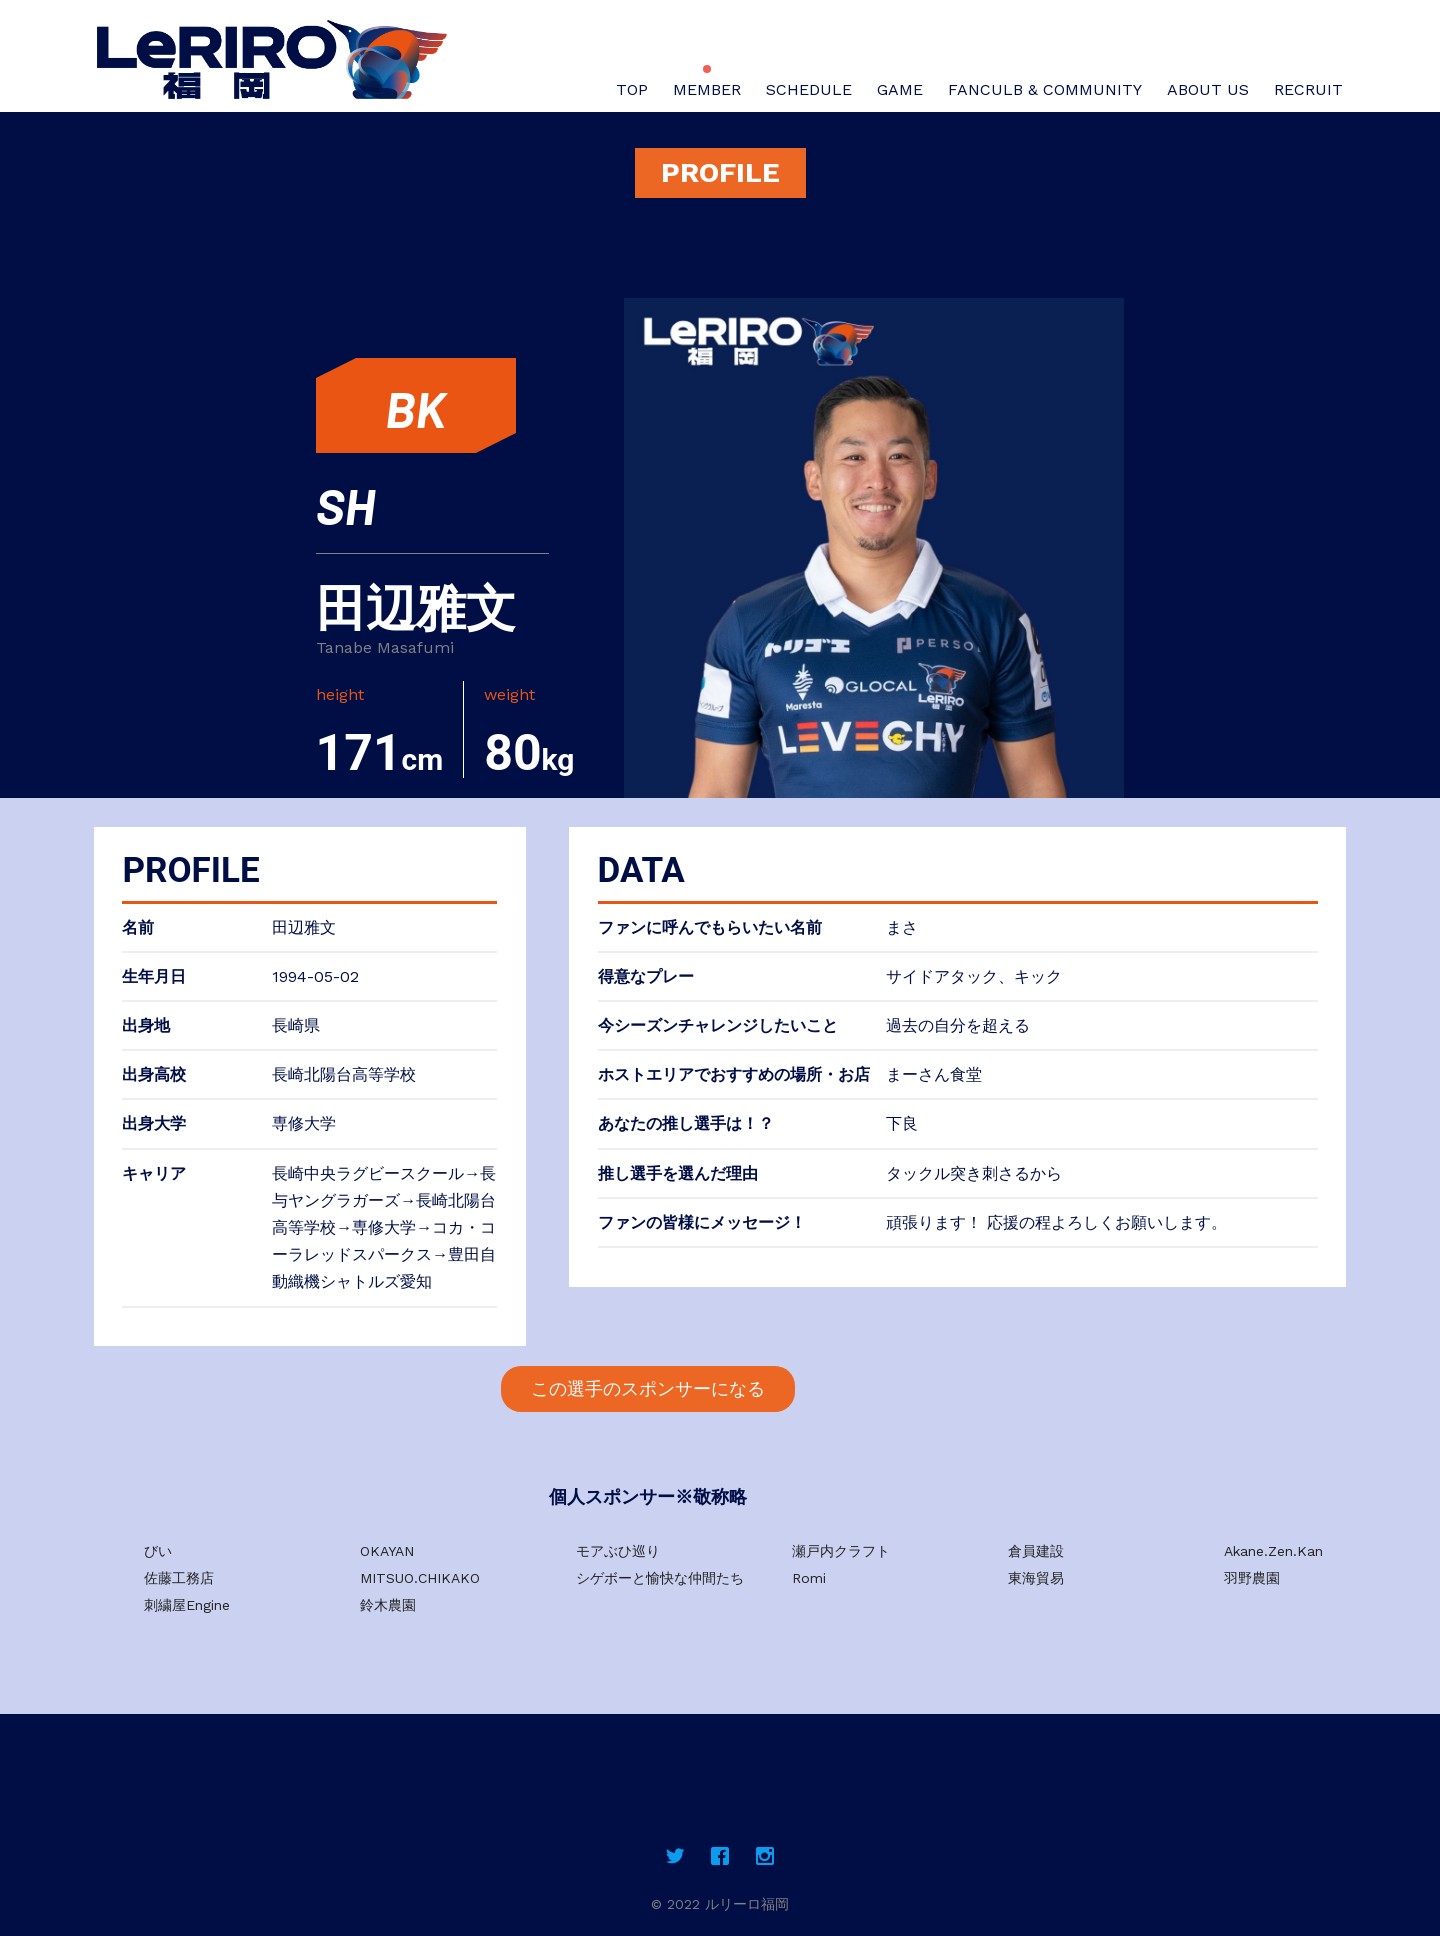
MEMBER (707, 89)
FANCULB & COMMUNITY (1045, 89)
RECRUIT (1308, 89)
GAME (900, 89)
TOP (632, 89)
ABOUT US (1208, 89)
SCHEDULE (809, 89)
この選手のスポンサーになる (648, 1388)
